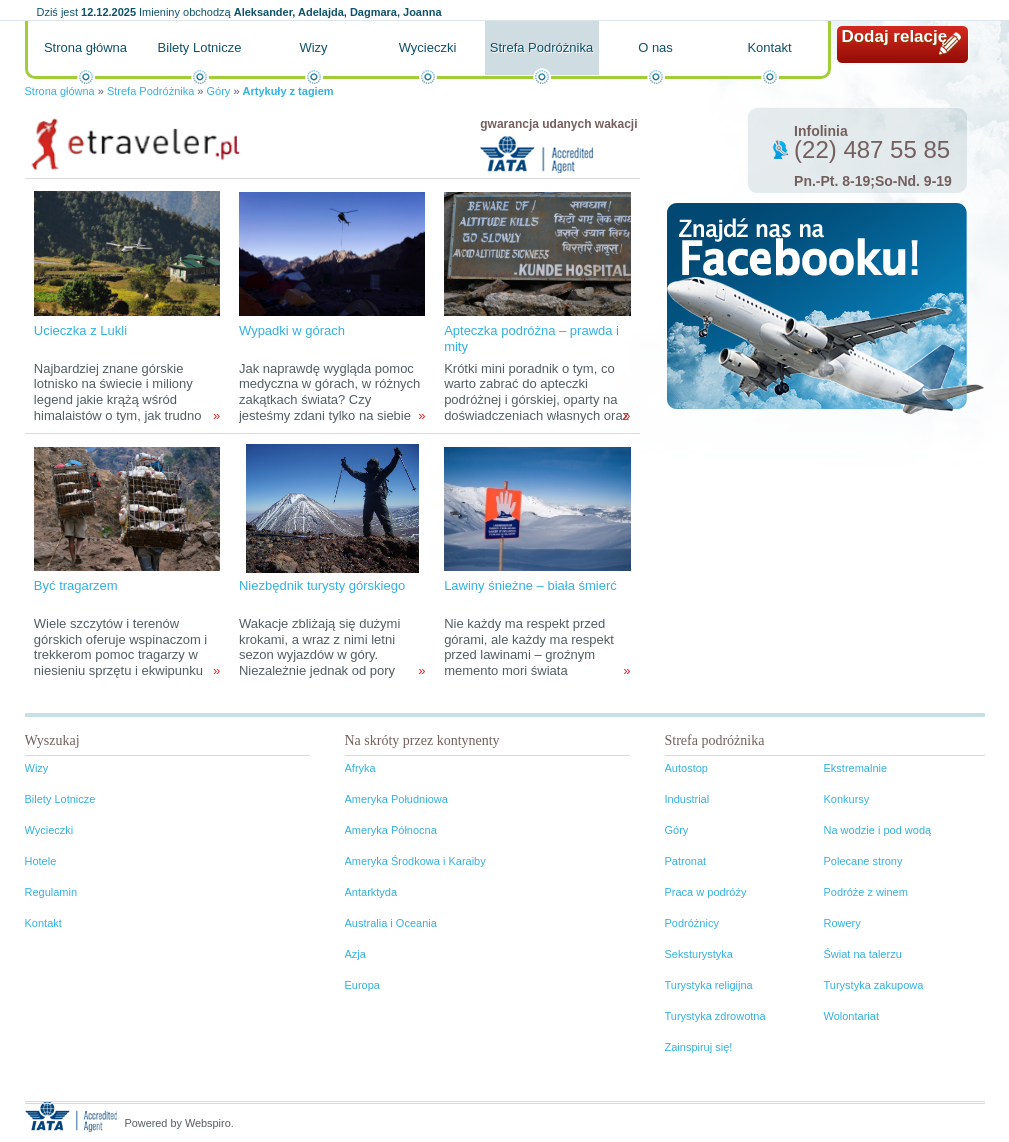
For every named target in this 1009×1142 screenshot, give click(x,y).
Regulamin (51, 892)
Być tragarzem (76, 585)
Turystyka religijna (709, 985)
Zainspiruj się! (699, 1047)
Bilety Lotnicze (200, 47)
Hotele (41, 861)
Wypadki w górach (292, 330)
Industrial (687, 799)
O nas (655, 47)
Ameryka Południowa (396, 799)
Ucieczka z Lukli (80, 330)
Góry (219, 91)
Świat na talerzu (863, 954)
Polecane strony (863, 861)
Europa (362, 985)
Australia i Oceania (391, 923)
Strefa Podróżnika (541, 47)
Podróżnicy (692, 923)
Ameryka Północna (391, 830)
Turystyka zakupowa (874, 985)
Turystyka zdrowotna (715, 1016)
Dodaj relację (895, 36)
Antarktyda (371, 892)
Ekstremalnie (856, 768)
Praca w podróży (706, 892)
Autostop (686, 768)
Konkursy (847, 799)
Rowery (842, 923)
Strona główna (85, 47)
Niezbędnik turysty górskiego (322, 585)
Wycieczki (428, 47)
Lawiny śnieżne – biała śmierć (530, 585)
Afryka (360, 768)
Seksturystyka (699, 954)
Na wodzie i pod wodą (878, 830)
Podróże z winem (866, 892)
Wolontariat (851, 1016)
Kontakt (769, 47)
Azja (355, 954)
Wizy (313, 47)
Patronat (686, 861)
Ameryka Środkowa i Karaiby (415, 861)
